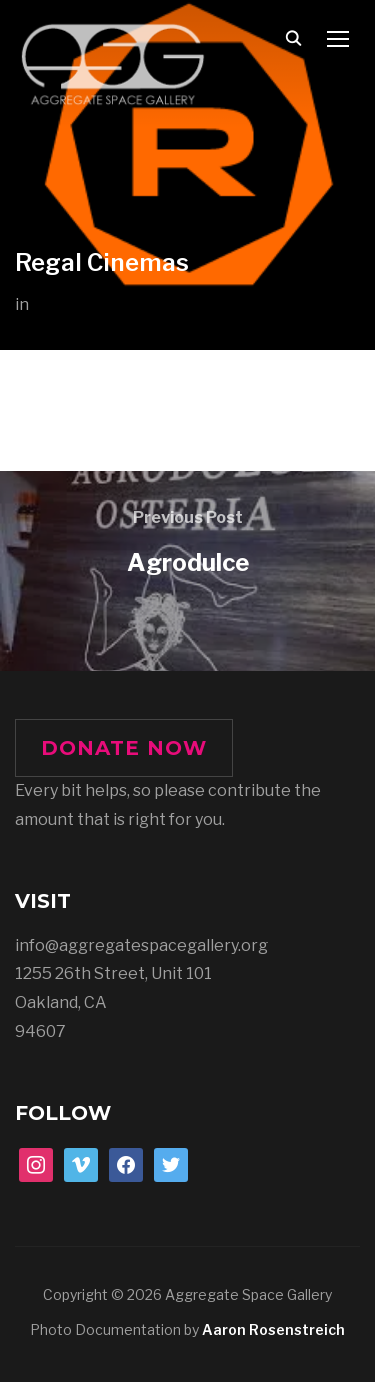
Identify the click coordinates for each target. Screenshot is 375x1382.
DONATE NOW (124, 748)
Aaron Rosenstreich (273, 1329)
